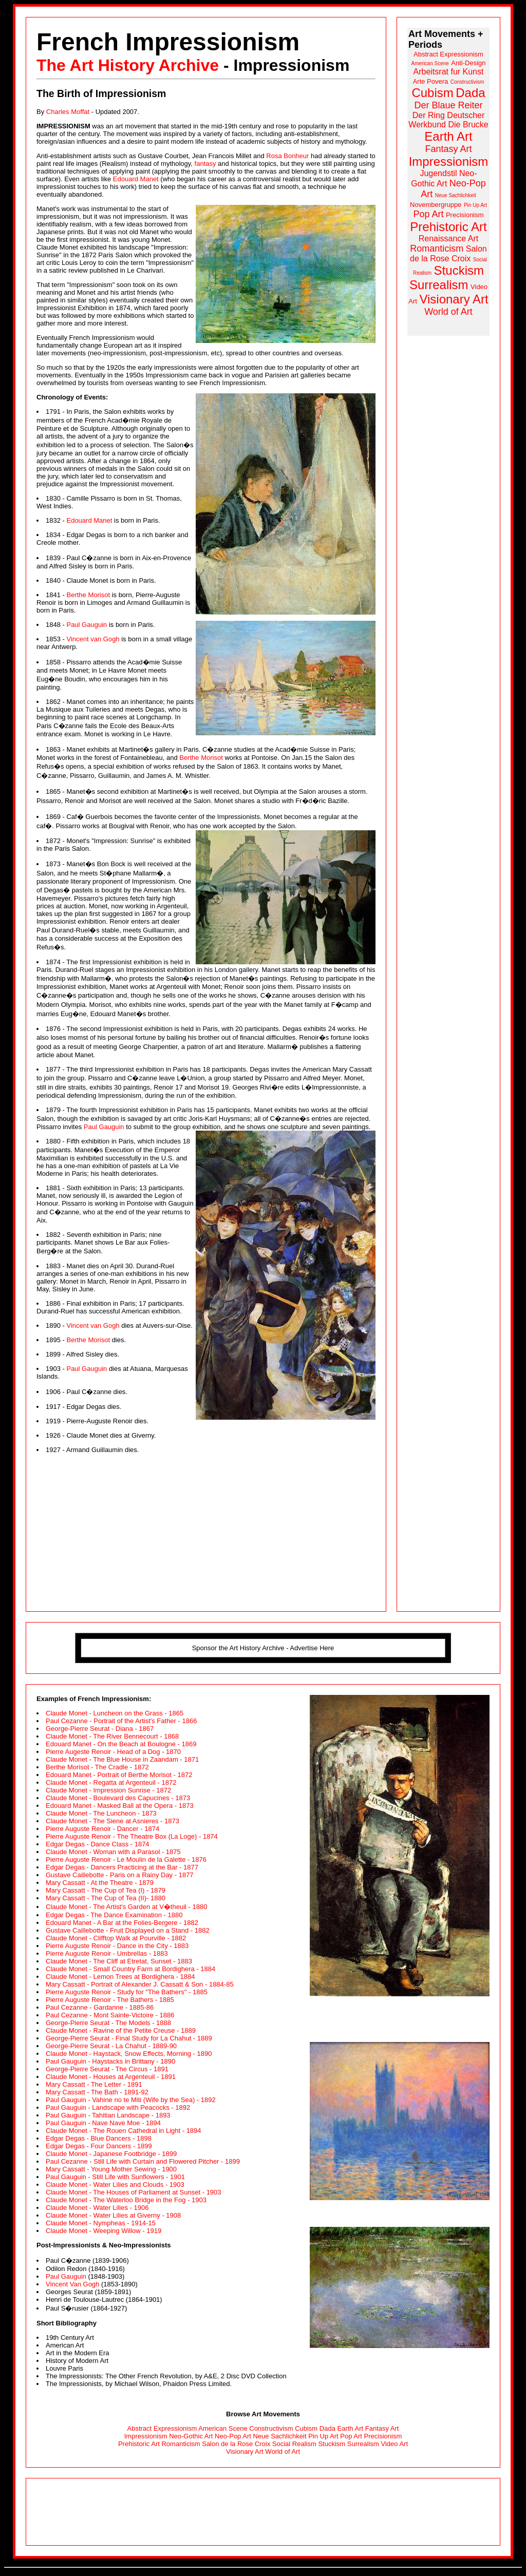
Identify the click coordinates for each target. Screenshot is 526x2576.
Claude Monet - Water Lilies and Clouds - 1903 (115, 2184)
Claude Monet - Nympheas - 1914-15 (101, 2223)
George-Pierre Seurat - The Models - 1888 (108, 2023)
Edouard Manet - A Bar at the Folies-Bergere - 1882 (122, 1922)
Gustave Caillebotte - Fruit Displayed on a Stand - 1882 (128, 1930)
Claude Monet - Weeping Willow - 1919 (103, 2231)
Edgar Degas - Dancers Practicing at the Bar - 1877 (122, 1867)
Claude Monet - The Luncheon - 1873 (101, 1813)
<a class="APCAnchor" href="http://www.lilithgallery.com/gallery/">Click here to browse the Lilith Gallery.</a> (263, 2512)
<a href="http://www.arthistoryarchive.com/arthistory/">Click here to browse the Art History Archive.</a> (448, 182)
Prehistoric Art (139, 2444)
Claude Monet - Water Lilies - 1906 (97, 2207)
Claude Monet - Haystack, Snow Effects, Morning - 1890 (129, 2053)
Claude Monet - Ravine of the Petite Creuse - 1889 (121, 2030)
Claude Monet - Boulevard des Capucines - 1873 (118, 1798)
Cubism (306, 2428)
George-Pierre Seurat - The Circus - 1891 (107, 2069)
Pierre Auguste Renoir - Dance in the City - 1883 (117, 1946)
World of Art (282, 2451)
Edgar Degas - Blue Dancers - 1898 (99, 2138)
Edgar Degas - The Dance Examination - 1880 (114, 1915)
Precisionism (383, 2436)
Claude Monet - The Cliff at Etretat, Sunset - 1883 (119, 1961)
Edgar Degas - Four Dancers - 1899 (99, 2146)
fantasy (205, 163)
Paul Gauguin (86, 624)
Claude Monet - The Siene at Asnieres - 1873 (112, 1821)
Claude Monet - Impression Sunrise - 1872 (108, 1790)
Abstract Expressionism (162, 2428)
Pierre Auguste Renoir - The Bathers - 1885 (110, 1999)
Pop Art (351, 2436)
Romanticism (180, 2444)
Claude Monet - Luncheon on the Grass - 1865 (114, 1713)
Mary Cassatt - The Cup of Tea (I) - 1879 (105, 1890)
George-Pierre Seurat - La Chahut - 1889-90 (111, 2046)
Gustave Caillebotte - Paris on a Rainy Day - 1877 (120, 1875)
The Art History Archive (127, 65)
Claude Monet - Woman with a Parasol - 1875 (113, 1852)
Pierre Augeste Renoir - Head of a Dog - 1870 (113, 1752)
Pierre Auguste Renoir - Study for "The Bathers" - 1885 (127, 1992)
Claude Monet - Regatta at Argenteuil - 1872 (111, 1782)
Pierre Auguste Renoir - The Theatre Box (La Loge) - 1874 (132, 1836)
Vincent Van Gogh (72, 2284)
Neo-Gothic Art (191, 2436)
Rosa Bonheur (287, 156)
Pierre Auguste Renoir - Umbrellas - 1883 (107, 1953)
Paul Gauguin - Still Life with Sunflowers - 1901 (115, 2177)
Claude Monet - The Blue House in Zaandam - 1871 (122, 1759)
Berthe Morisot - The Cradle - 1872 (97, 1767)
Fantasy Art (382, 2428)
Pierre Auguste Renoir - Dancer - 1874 (102, 1829)
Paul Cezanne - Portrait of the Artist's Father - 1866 (121, 1721)
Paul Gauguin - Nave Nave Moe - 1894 (103, 2123)
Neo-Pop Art (233, 2436)
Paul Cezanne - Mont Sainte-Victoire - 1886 (110, 2015)
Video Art (394, 2444)
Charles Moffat (67, 112)
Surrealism (363, 2444)
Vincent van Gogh (92, 639)
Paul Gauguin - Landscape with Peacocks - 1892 (118, 2107)
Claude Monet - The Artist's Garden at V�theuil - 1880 (126, 1907)
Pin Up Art (323, 2436)
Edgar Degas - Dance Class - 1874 (97, 1844)
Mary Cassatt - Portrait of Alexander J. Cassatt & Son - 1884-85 (140, 1984)
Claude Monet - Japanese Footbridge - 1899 (111, 2154)
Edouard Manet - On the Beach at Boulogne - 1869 (121, 1744)
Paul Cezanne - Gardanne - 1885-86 (100, 2007)
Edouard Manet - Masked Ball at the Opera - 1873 (120, 1805)
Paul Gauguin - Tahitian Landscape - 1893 (108, 2115)
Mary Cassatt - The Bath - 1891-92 (97, 2092)
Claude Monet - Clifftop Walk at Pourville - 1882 (116, 1938)
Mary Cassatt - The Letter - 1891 (94, 2084)
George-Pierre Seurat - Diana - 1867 (100, 1728)
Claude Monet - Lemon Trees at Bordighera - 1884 (120, 1976)
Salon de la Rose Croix (236, 2444)
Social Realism (294, 2444)
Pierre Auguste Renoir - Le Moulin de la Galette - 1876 (126, 1859)
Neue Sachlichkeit (279, 2436)
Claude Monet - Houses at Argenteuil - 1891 (111, 2077)
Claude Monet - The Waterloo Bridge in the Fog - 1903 (126, 2200)
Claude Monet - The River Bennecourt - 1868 (112, 1736)
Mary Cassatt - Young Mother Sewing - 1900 (111, 2169)
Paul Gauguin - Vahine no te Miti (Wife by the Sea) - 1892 (131, 2100)
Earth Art (350, 2428)
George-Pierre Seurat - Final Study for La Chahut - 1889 (129, 2038)
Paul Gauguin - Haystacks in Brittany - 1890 (110, 2061)
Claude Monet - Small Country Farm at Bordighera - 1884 (130, 1969)
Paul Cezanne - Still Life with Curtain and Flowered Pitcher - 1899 (143, 2161)
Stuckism (331, 2444)
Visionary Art (245, 2451)
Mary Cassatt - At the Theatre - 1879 (100, 1882)
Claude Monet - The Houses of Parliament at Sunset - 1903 (133, 2192)
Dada (327, 2428)
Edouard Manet (136, 179)
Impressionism (145, 2436)
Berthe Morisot (88, 595)
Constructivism (271, 2428)
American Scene (222, 2428)
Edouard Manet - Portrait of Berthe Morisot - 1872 (119, 1775)
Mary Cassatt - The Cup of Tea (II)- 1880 (105, 1898)
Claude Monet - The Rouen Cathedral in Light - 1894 (123, 2130)
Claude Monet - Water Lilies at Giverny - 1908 (113, 2215)
